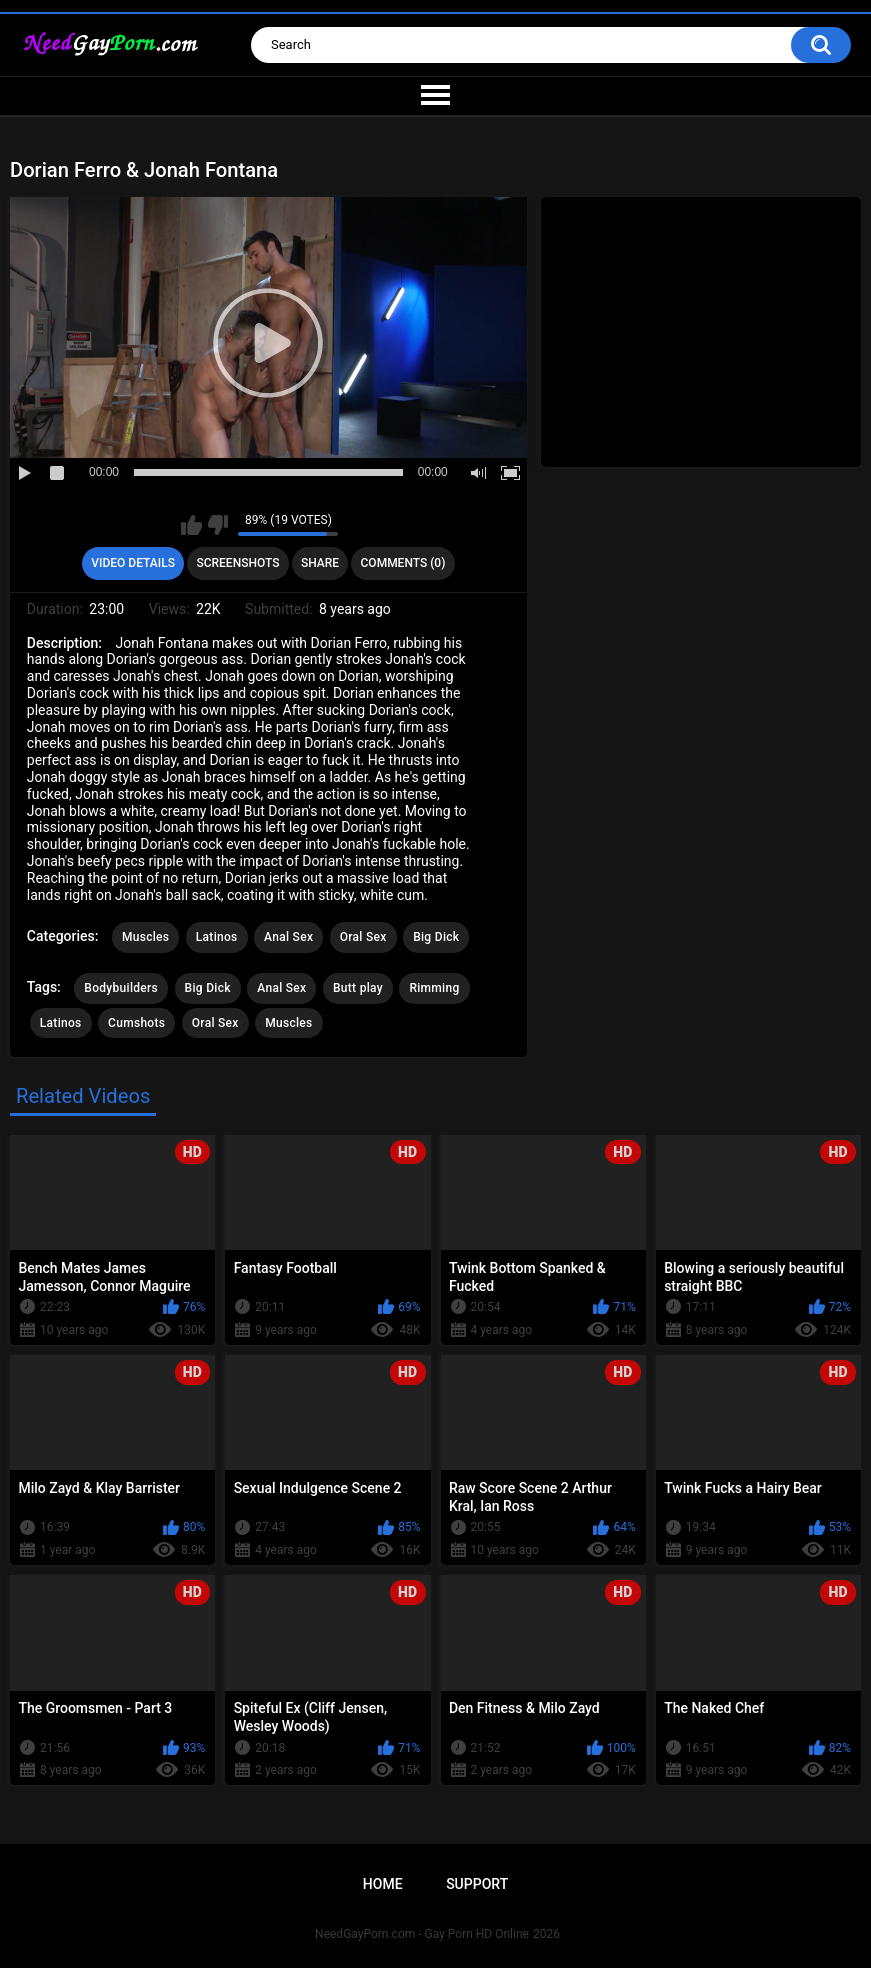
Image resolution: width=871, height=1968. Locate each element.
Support (477, 1884)
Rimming (434, 988)
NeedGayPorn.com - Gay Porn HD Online (422, 1934)
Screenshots (237, 563)
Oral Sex (363, 937)
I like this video (191, 525)
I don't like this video (217, 525)
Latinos (217, 937)
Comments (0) (403, 563)
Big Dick (436, 937)
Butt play (358, 988)
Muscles (145, 937)
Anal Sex (288, 937)
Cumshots (136, 1023)
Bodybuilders (121, 988)
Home (383, 1884)
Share (320, 563)
